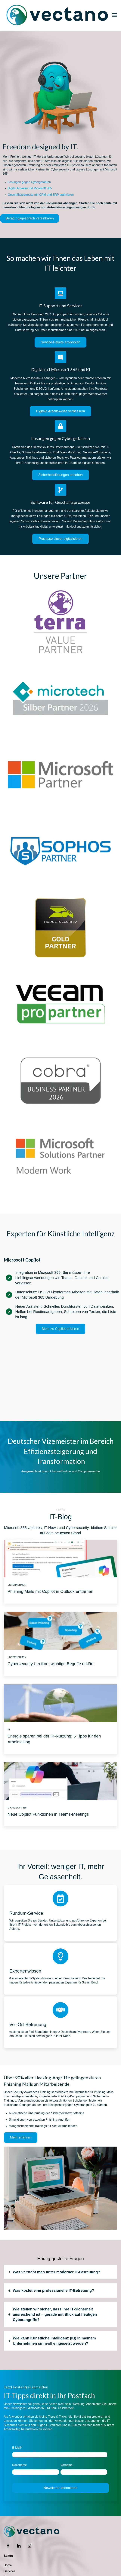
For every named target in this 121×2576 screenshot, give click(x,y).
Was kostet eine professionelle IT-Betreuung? (53, 2290)
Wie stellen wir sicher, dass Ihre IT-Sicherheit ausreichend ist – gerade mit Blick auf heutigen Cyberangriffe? (55, 2314)
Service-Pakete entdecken (60, 342)
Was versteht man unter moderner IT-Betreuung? (56, 2272)
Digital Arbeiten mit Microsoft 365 (30, 188)
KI (9, 1729)
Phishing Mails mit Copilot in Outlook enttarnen (50, 1591)
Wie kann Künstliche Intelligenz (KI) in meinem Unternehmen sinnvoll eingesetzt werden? (54, 2340)
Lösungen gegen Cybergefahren (29, 182)
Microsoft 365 (17, 1807)
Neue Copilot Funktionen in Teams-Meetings (48, 1814)
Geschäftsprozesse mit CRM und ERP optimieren (41, 194)
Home (8, 2565)
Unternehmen (17, 1584)
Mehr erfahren (20, 2137)
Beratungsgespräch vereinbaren (30, 218)
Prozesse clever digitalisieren (60, 539)
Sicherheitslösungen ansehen (60, 475)
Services (9, 2571)
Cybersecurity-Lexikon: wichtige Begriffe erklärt (51, 1663)
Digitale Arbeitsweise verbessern (60, 411)
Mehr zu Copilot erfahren (60, 1329)
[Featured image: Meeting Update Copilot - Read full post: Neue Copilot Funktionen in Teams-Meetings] (60, 1781)
